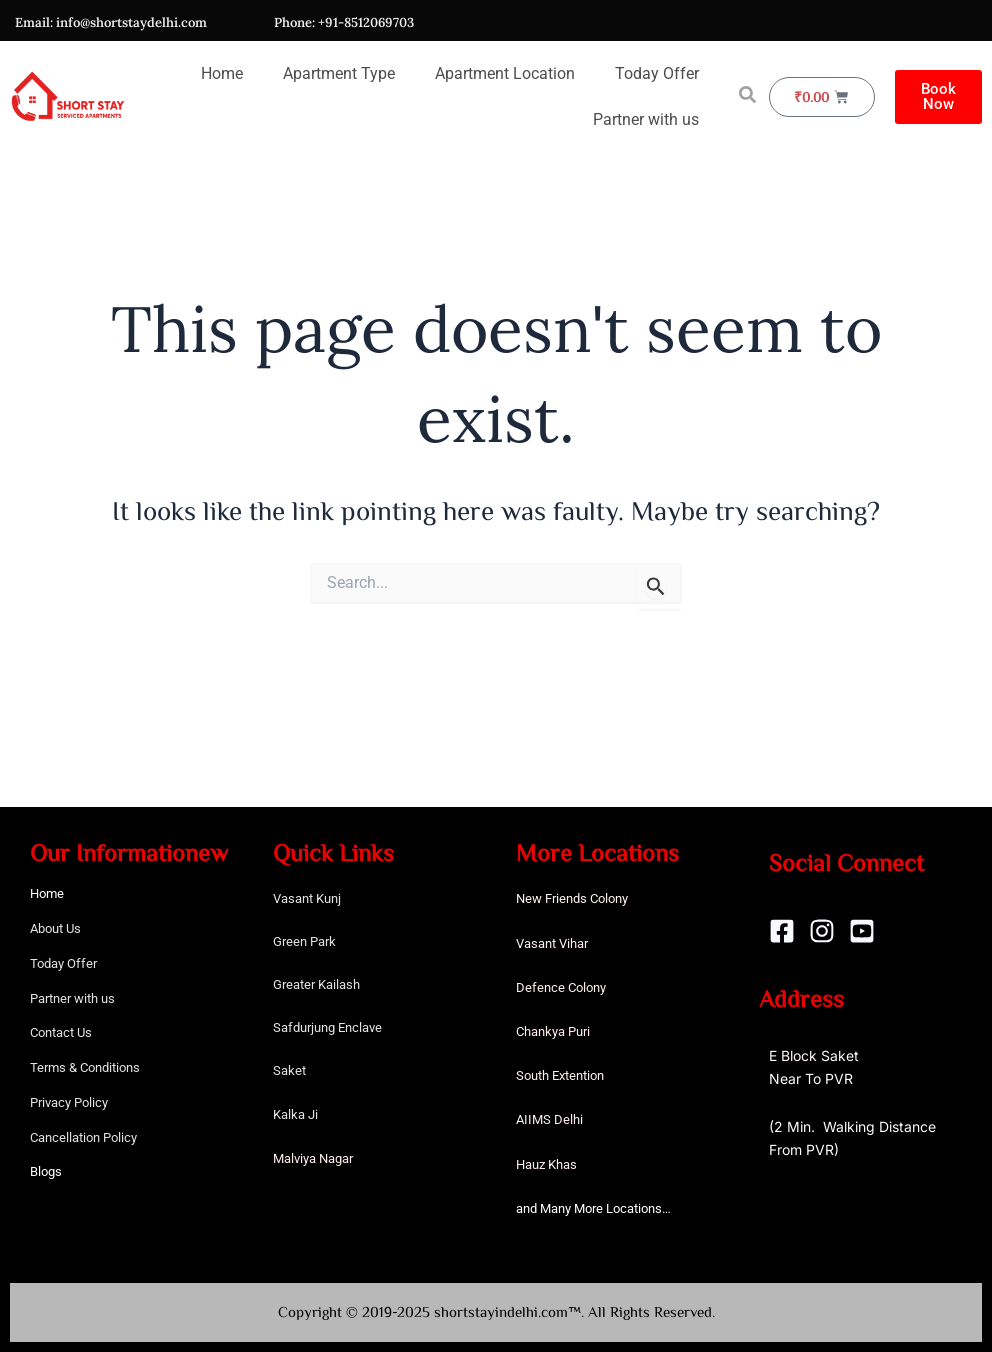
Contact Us (61, 1032)
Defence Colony (561, 987)
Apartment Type (339, 73)
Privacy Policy (69, 1102)
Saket (289, 1070)
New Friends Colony (572, 898)
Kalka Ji (295, 1114)
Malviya (296, 1158)
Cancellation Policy (83, 1137)
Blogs (46, 1171)
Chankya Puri (553, 1031)
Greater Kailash (316, 984)
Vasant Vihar (552, 943)
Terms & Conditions (85, 1067)
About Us (55, 928)
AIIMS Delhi (549, 1119)
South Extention (560, 1075)
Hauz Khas (546, 1164)
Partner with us (646, 119)
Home (222, 73)
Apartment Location (505, 73)
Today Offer (657, 73)
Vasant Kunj (307, 898)
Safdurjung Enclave (327, 1027)
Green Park (304, 941)
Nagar (336, 1158)
